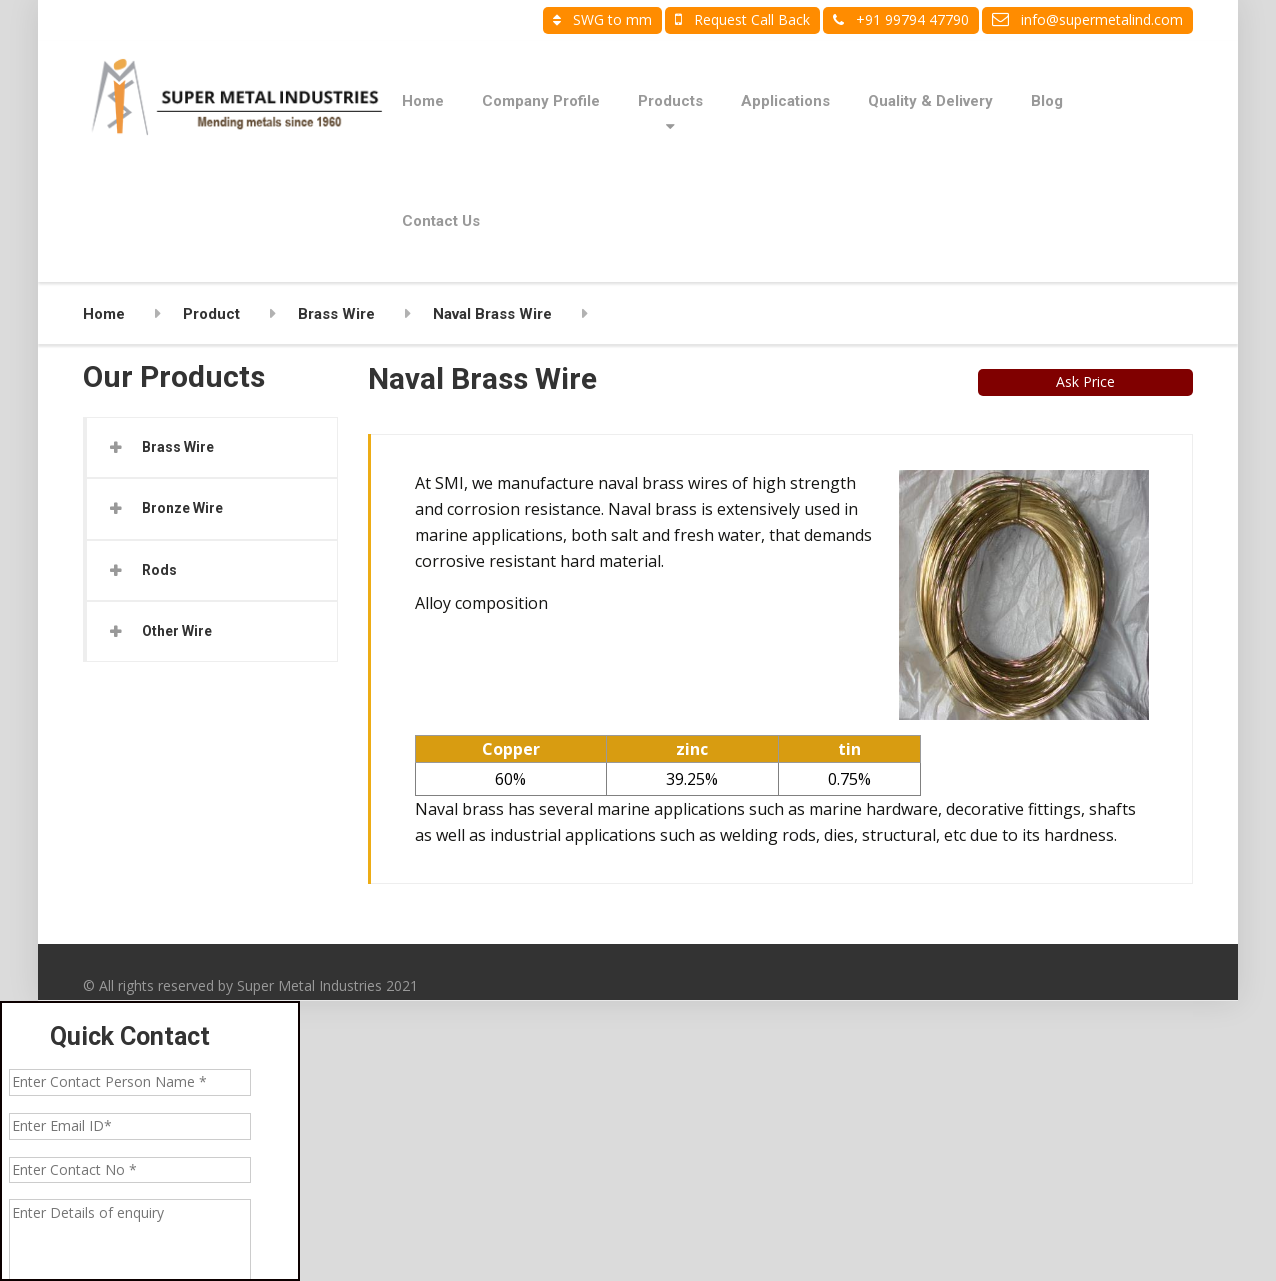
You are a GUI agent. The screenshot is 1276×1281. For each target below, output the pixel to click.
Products (670, 101)
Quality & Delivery (930, 101)
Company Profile (541, 101)
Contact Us (441, 221)
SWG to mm (602, 19)
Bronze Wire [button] (182, 508)
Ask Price (1085, 381)
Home (423, 101)
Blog (1047, 101)
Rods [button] (159, 570)
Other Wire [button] (177, 631)
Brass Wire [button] (178, 447)
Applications (785, 101)
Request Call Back (742, 19)
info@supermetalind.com (1087, 19)
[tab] (212, 447)
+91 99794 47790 (901, 19)
